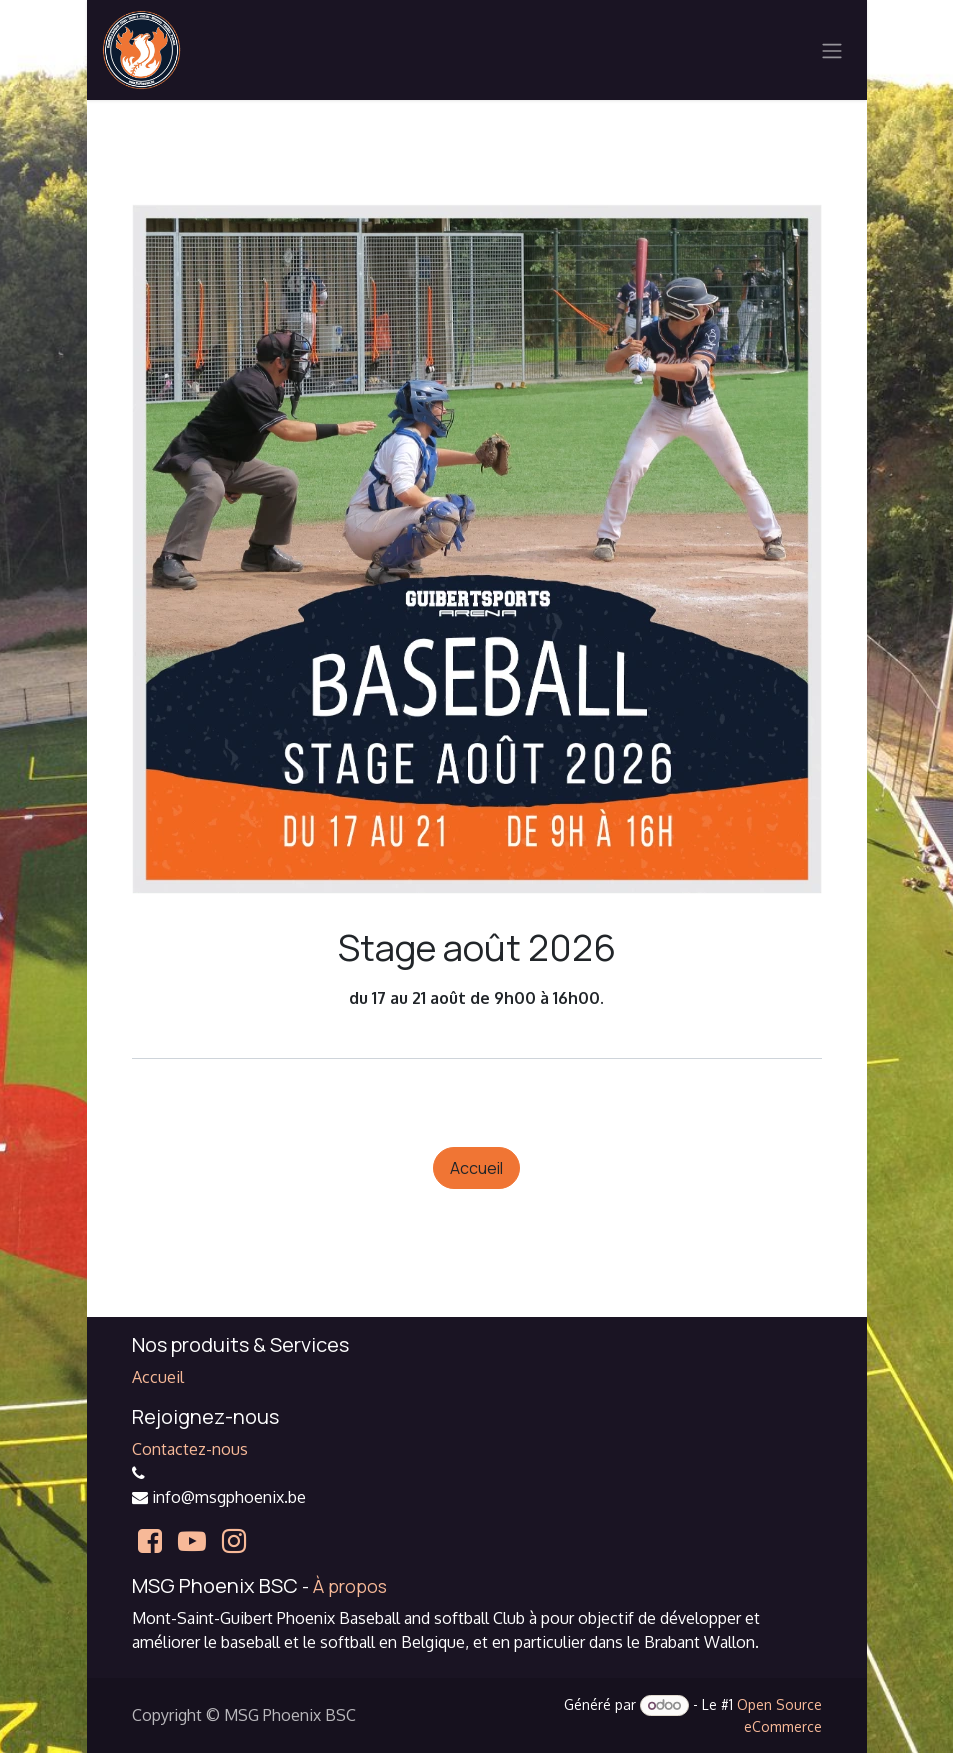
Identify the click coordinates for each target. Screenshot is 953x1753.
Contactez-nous (190, 1449)
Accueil (476, 1168)
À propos (350, 1586)
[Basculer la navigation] (832, 50)
